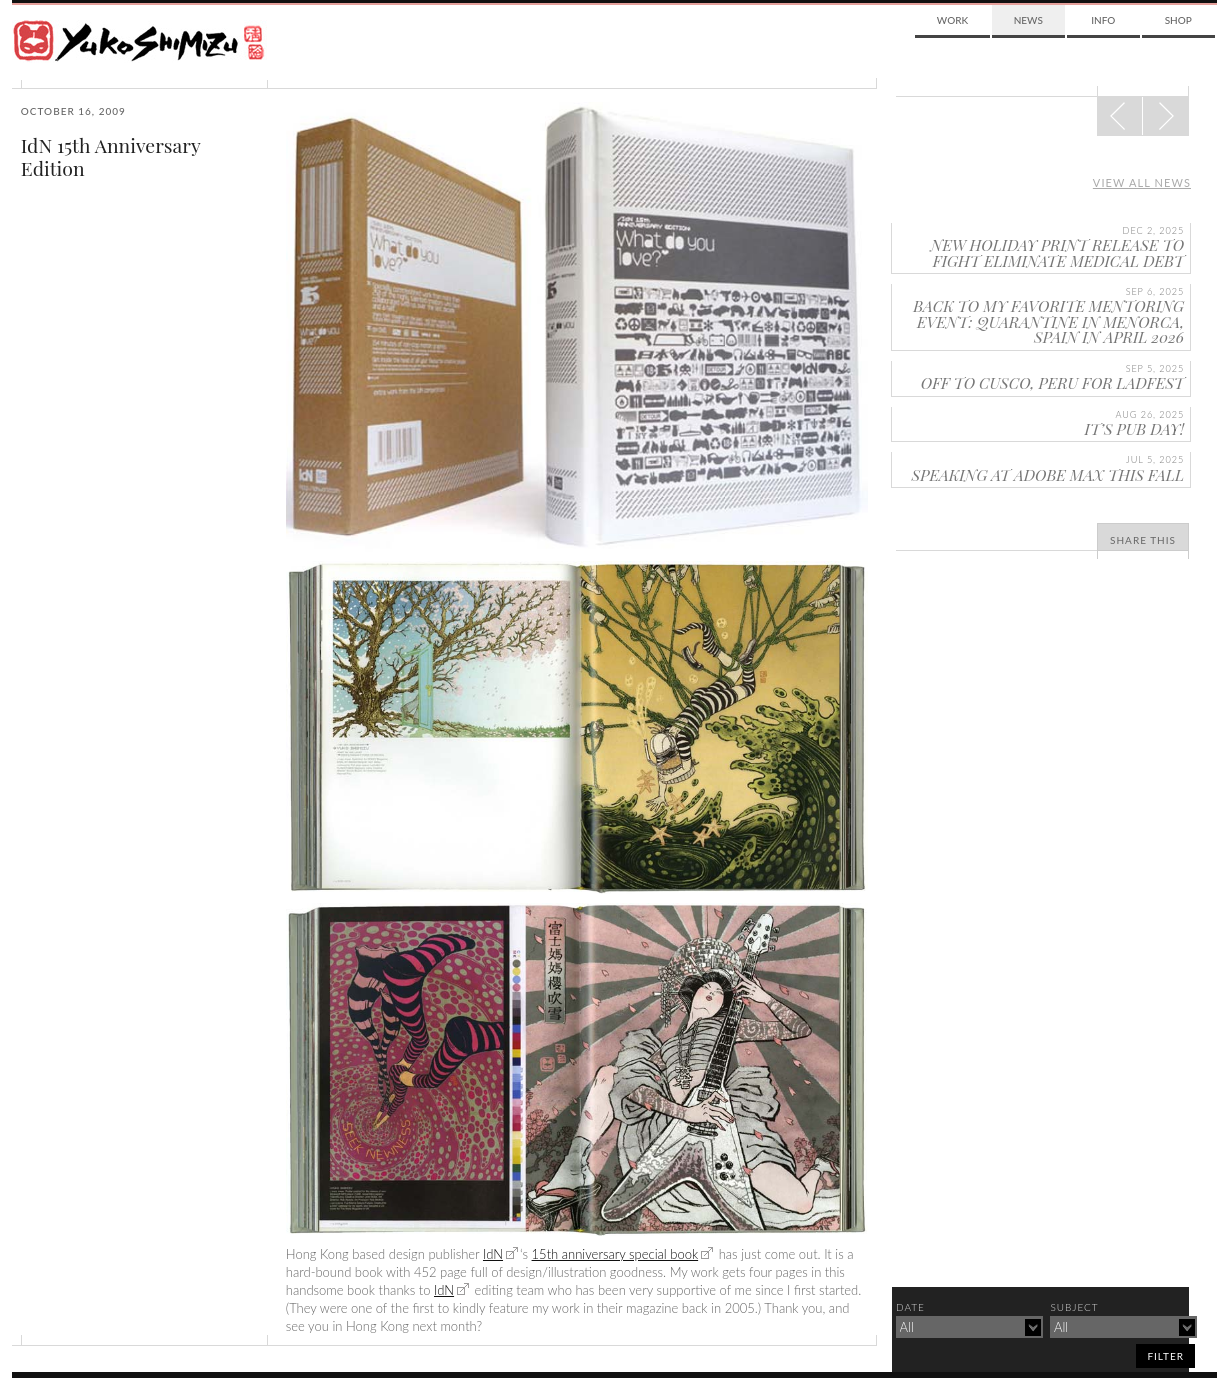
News (1028, 20)
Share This (1143, 540)
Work (952, 20)
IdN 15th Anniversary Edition (110, 156)
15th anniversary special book (615, 1254)
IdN (493, 1254)
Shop (1178, 20)
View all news (1142, 182)
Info (1103, 20)
